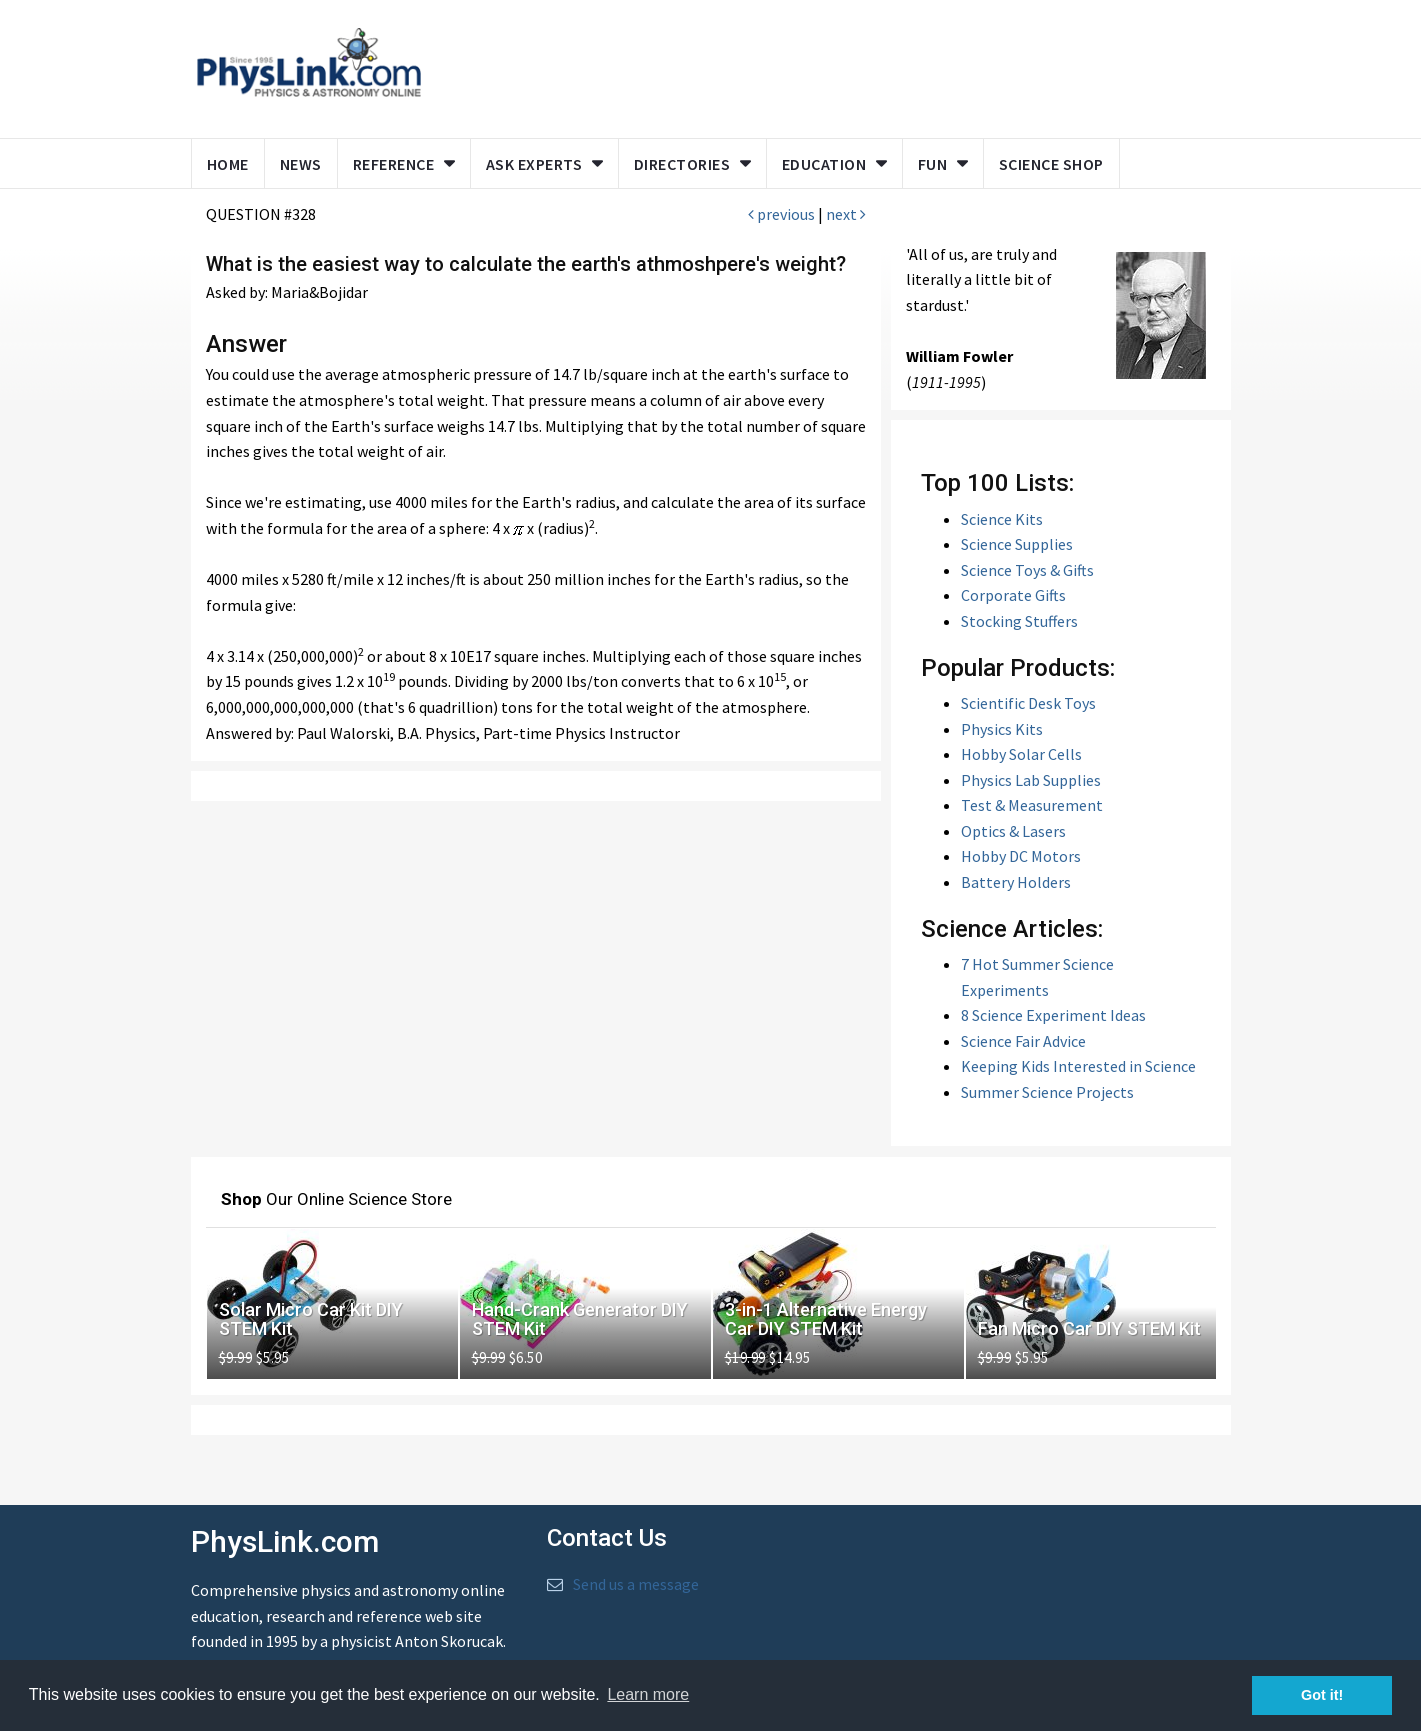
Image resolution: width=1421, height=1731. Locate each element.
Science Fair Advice (1023, 1041)
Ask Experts (534, 164)
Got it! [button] (1322, 1695)
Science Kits (1002, 519)
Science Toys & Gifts (1027, 570)
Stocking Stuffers (1019, 621)
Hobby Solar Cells (1021, 754)
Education (824, 164)
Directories (682, 164)
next (846, 214)
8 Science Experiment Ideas (1053, 1015)
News (301, 164)
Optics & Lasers (1013, 831)
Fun (933, 164)
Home (228, 164)
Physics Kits (1002, 729)
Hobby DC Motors (1021, 856)
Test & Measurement (1032, 805)
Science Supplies (1017, 544)
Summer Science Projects (1047, 1092)
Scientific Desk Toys (1028, 703)
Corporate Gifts (1013, 595)
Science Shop (1051, 164)
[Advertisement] (822, 65)
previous (781, 214)
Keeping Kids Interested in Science (1078, 1066)
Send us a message (636, 1584)
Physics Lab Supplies (1031, 780)
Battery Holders (1016, 882)
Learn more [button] (648, 1694)
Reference (394, 164)
